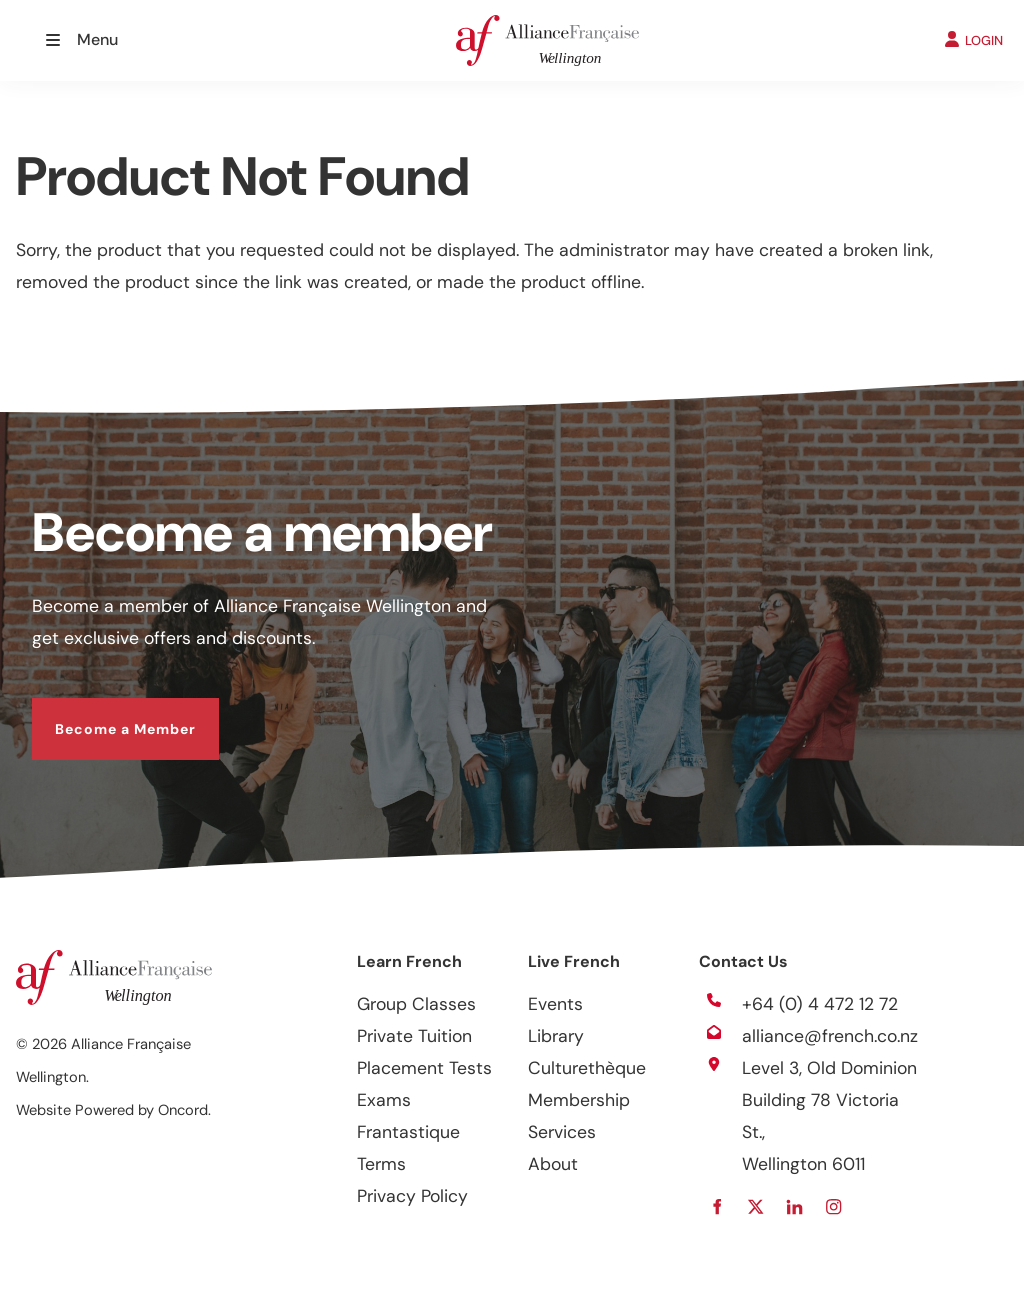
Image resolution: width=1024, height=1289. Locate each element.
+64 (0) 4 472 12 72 (820, 1004)
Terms (381, 1164)
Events (555, 1004)
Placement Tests (424, 1068)
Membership (579, 1100)
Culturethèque (587, 1068)
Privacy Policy (412, 1196)
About (553, 1164)
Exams (384, 1100)
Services (562, 1132)
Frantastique (408, 1132)
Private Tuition (414, 1036)
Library (556, 1036)
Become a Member (102, 714)
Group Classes (416, 1004)
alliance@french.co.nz (830, 1036)
